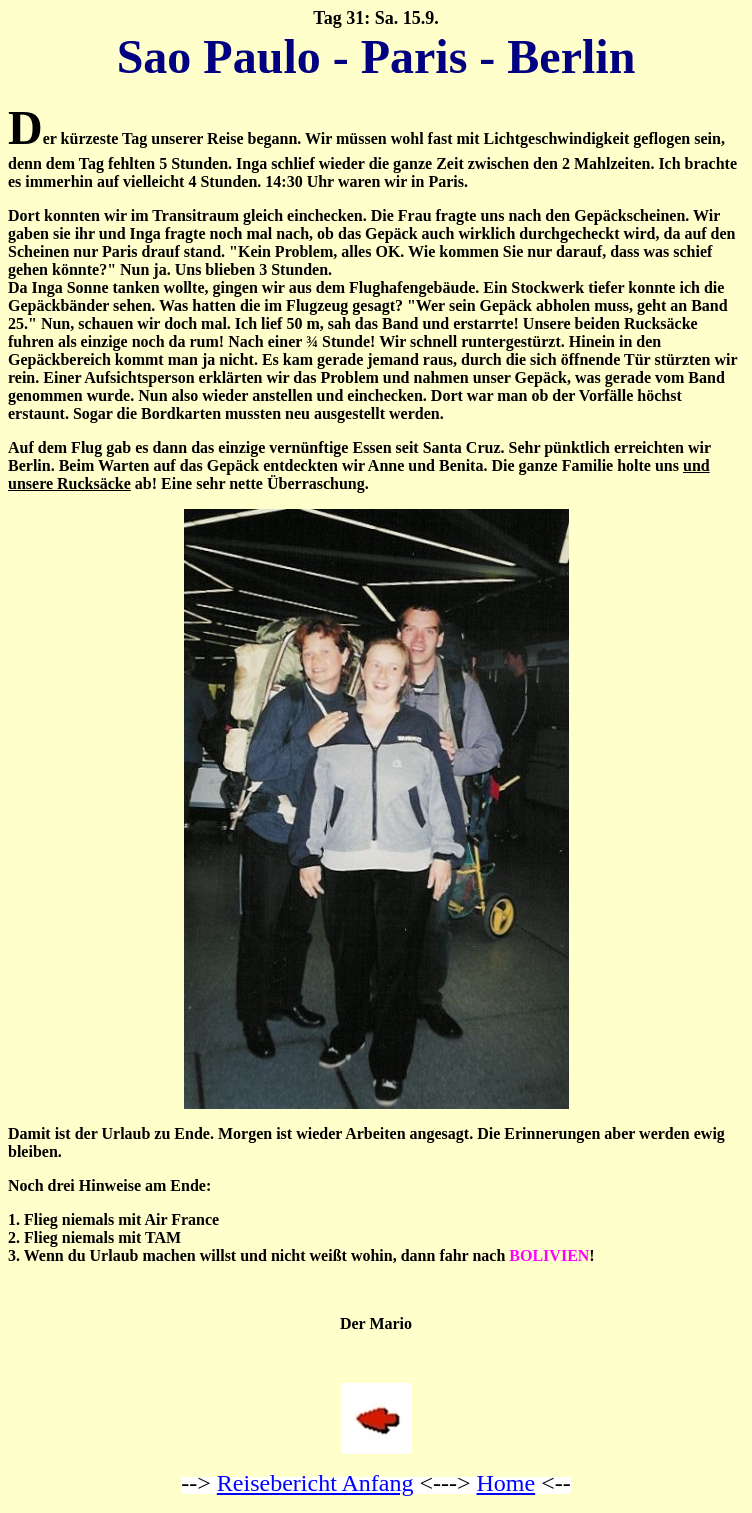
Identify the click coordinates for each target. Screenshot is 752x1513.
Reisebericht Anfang (315, 1483)
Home (506, 1483)
